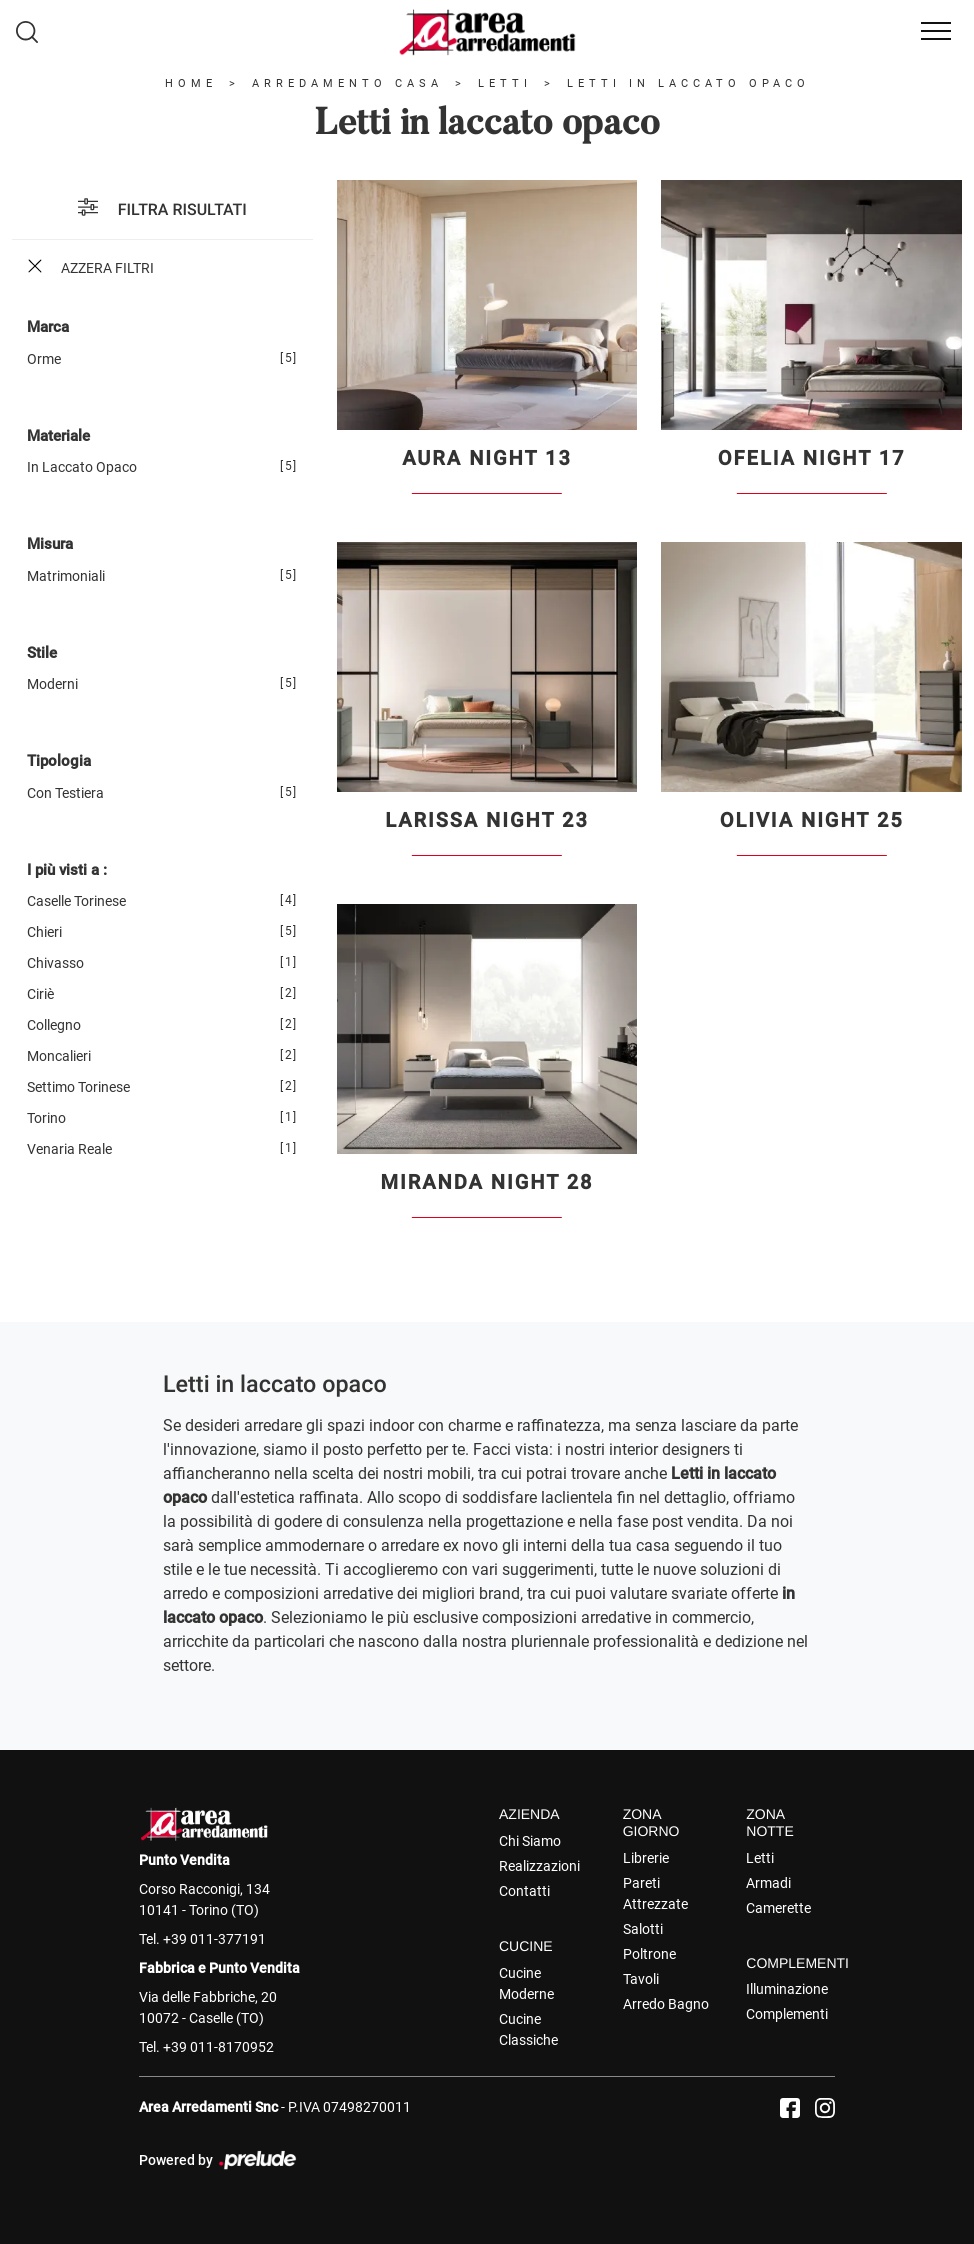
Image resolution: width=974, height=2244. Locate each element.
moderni (52, 684)
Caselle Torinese (76, 901)
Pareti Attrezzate (655, 1893)
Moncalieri (59, 1056)
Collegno (54, 1025)
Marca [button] (48, 327)
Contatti (524, 1891)
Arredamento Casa (347, 83)
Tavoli (641, 1979)
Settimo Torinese (78, 1087)
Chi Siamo (530, 1841)
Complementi (787, 2014)
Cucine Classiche (528, 2029)
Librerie (646, 1858)
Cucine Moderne (526, 1983)
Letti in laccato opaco (688, 83)
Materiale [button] (58, 436)
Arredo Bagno (666, 2004)
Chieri (44, 932)
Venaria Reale (69, 1149)
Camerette (778, 1908)
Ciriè (40, 994)
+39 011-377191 (214, 1939)
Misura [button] (50, 544)
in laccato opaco (82, 467)
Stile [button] (42, 653)
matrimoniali (66, 576)
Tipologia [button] (59, 761)
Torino (46, 1118)
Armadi (768, 1883)
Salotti (643, 1929)
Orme (44, 359)
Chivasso (55, 963)
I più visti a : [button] (67, 870)
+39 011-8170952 (218, 2047)
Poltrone (649, 1954)
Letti (505, 83)
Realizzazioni (539, 1866)
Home (191, 83)
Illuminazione (787, 1989)
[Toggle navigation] (936, 32)
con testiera (65, 793)
